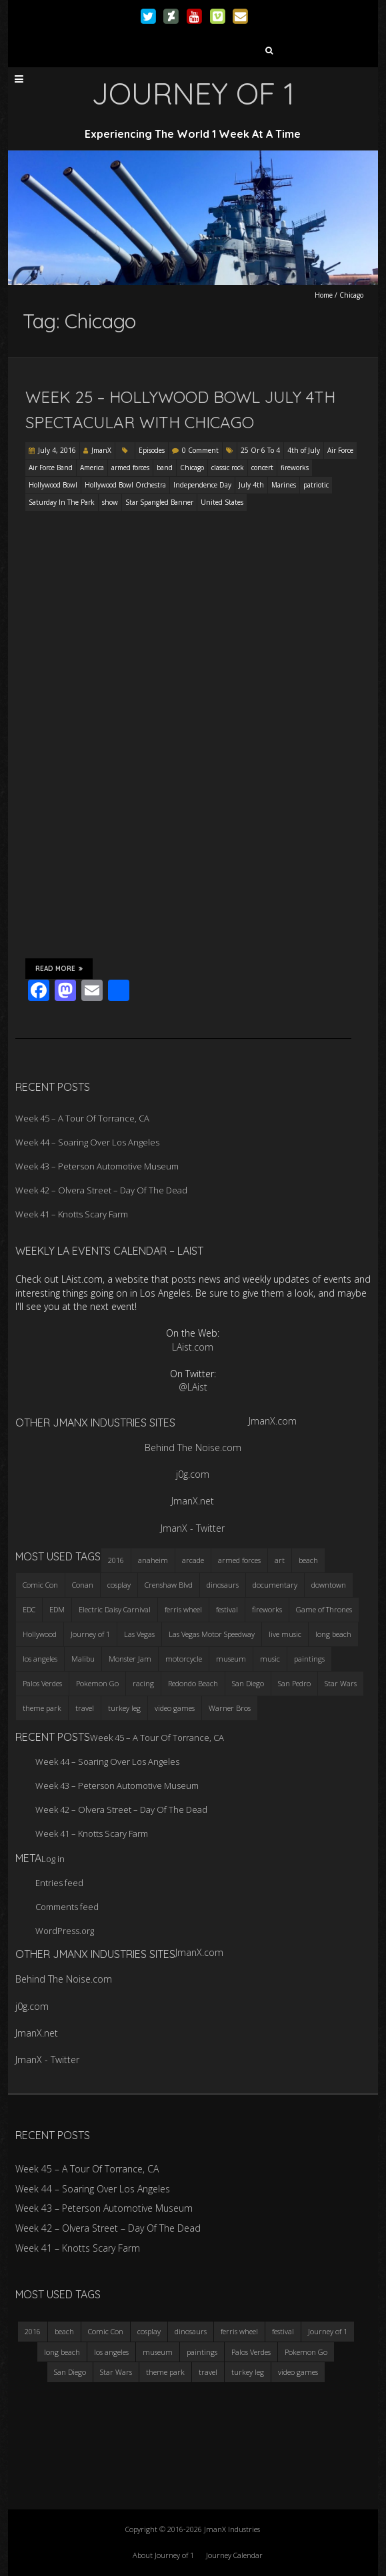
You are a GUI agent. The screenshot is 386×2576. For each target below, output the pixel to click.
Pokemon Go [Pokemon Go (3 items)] (97, 1683)
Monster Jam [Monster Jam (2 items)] (130, 1659)
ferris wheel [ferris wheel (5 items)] (183, 1609)
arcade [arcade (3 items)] (193, 1560)
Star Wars (116, 2372)
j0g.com (192, 1474)
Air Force (340, 450)
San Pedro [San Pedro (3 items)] (294, 1683)
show (110, 502)
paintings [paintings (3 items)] (309, 1659)
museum (158, 2352)
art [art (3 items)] (280, 1560)
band (165, 467)
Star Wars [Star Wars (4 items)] (341, 1683)
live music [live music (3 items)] (285, 1634)
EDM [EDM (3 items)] (57, 1609)
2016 (33, 2331)
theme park (165, 2372)
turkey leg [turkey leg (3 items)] (124, 1708)
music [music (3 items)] (270, 1659)
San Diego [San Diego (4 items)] (248, 1683)
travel (208, 2372)
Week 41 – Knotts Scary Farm (71, 1214)
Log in (53, 1859)
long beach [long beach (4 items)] (333, 1634)
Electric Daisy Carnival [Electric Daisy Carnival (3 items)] (115, 1609)
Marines (283, 484)
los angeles (111, 2352)
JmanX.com (273, 1421)
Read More (59, 968)
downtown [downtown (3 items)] (328, 1585)
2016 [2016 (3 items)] (116, 1560)
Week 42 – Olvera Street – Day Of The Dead (101, 1190)
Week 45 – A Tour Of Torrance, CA (82, 1118)
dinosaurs (191, 2331)
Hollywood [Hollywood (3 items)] (40, 1634)
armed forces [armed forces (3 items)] (239, 1560)
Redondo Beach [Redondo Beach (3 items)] (193, 1683)
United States (222, 502)
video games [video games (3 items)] (175, 1708)
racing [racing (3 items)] (143, 1683)
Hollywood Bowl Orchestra (125, 484)
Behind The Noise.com (193, 1447)
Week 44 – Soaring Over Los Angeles (87, 1142)
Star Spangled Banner (159, 502)
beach (64, 2331)
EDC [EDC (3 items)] (29, 1609)
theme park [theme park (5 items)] (42, 1708)
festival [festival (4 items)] (227, 1609)
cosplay (149, 2331)
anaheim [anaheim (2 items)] (153, 1560)
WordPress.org (64, 1931)
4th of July (303, 450)
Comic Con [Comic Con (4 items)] (40, 1585)
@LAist (193, 1387)
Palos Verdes (251, 2352)
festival (283, 2331)
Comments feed (67, 1907)
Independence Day (202, 484)
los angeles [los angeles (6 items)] (40, 1659)
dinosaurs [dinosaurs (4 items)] (223, 1585)
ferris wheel (239, 2331)
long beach (62, 2352)
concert (262, 467)
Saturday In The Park (62, 502)
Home (324, 295)
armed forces (130, 467)
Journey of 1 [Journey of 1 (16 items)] (90, 1634)
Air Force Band (51, 467)
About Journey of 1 (163, 2555)
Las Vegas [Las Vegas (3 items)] (139, 1634)
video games (298, 2372)
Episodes (152, 450)
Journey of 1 (327, 2331)
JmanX (101, 450)
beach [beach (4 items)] (308, 1560)
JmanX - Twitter (193, 1528)
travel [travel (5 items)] (84, 1708)
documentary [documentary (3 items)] (275, 1585)
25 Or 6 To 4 (260, 450)
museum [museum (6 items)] (231, 1659)
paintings (202, 2352)
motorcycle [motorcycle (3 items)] (183, 1659)
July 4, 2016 (57, 450)
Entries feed (59, 1883)
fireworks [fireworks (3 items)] (267, 1609)
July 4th (251, 484)
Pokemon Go (306, 2352)
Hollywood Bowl (53, 484)
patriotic (316, 484)
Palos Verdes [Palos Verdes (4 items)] (42, 1683)
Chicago (192, 467)
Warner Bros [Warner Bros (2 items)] (230, 1708)
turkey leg (247, 2372)
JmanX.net (192, 1500)
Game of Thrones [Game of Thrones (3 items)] (324, 1609)
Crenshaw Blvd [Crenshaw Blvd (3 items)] (169, 1585)
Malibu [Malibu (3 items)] (83, 1659)
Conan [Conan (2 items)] (82, 1585)
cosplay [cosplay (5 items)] (119, 1585)
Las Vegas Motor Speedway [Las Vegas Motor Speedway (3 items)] (212, 1634)
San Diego (70, 2372)
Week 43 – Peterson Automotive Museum (97, 1166)
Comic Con (105, 2331)
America (92, 467)
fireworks (295, 467)
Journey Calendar (234, 2555)
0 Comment (200, 450)
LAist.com (192, 1347)
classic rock (227, 467)
